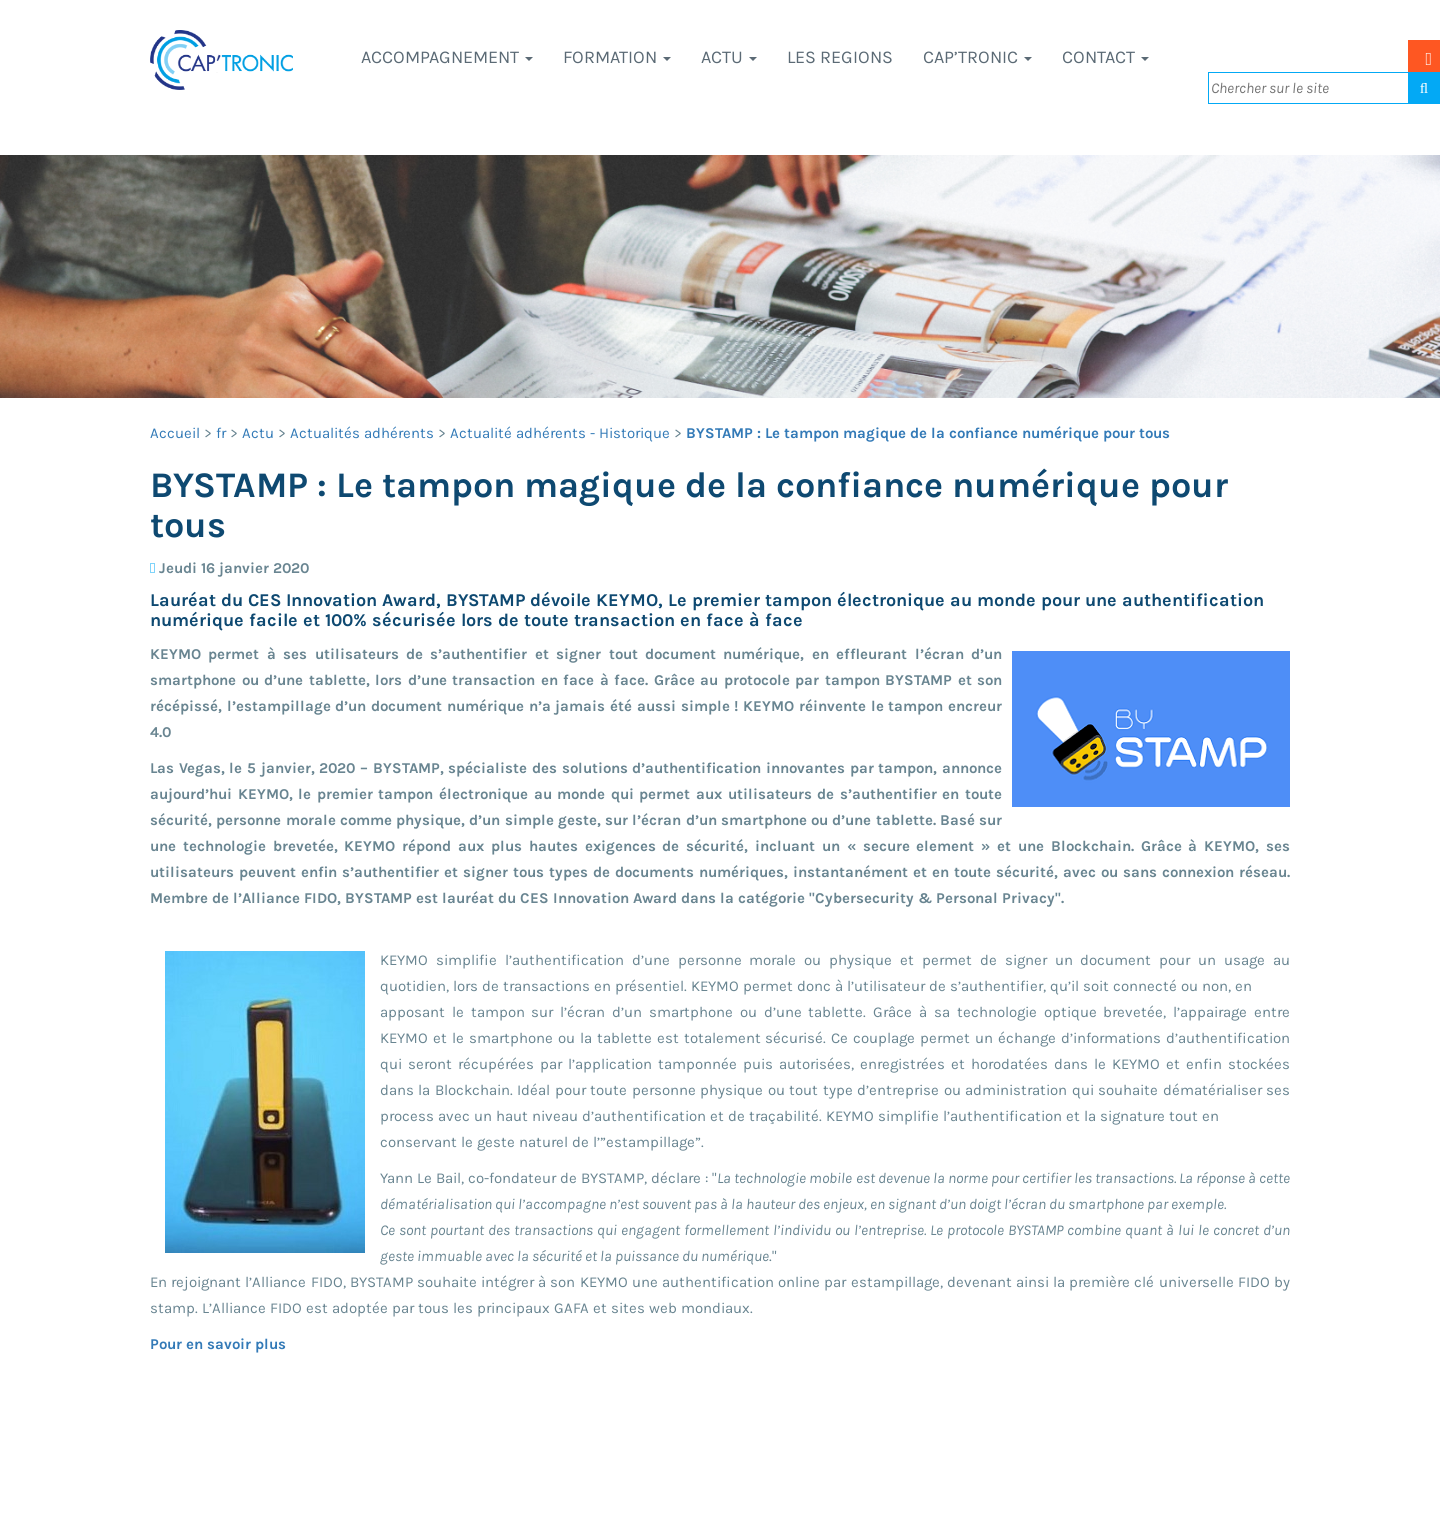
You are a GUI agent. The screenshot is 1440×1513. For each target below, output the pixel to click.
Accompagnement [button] (447, 57)
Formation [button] (617, 57)
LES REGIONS (840, 57)
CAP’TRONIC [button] (977, 57)
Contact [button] (1105, 57)
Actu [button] (729, 57)
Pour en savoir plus (218, 1344)
